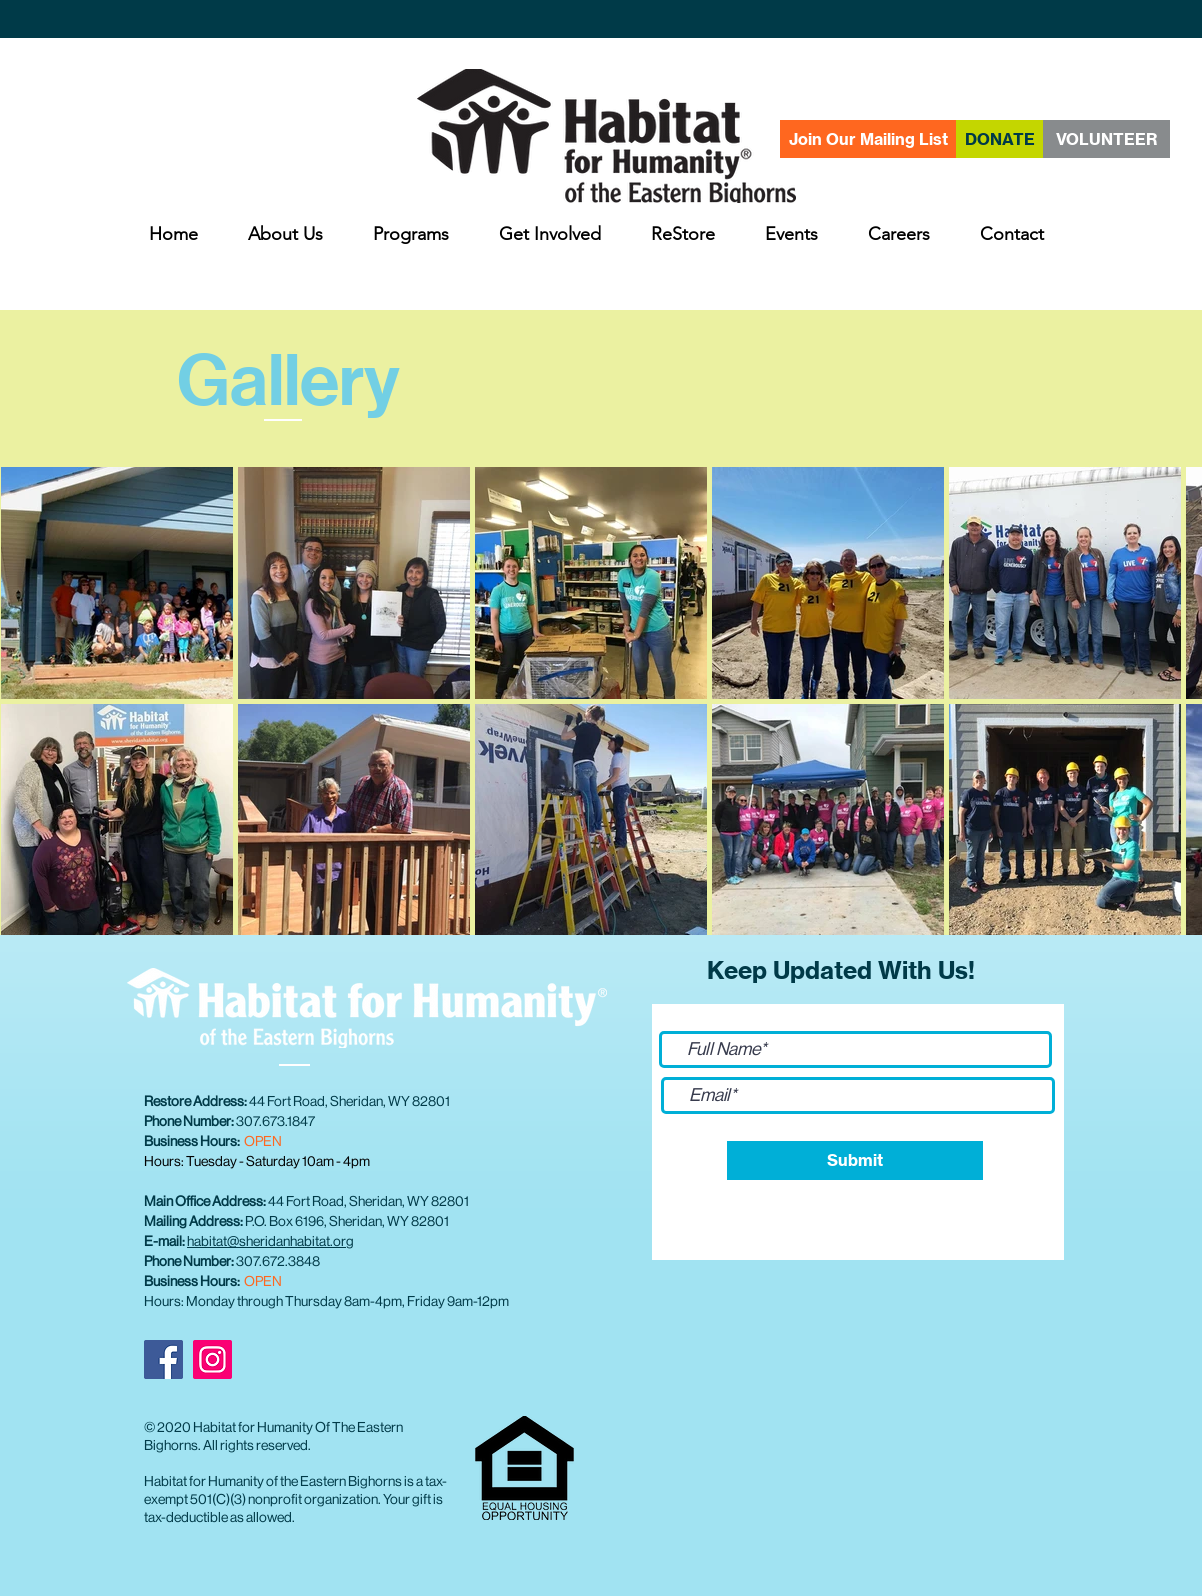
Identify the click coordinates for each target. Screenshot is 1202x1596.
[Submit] (855, 1160)
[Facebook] (163, 1359)
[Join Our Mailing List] (868, 139)
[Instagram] (212, 1359)
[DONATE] (999, 139)
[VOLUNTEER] (1106, 139)
